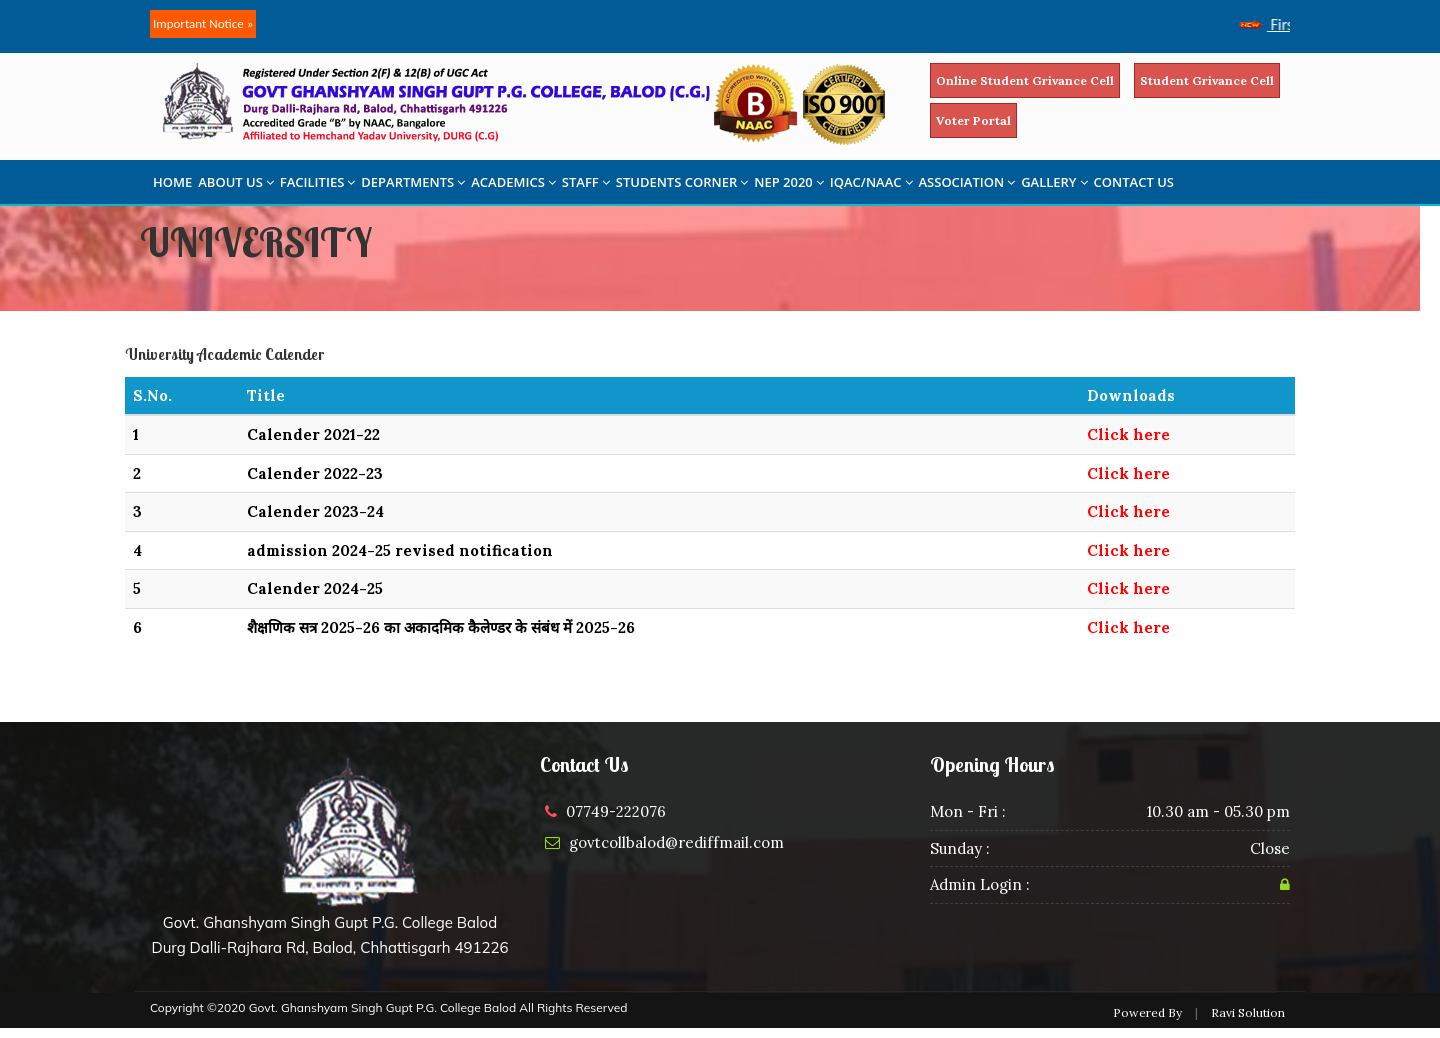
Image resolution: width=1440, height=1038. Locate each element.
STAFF (586, 182)
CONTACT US (1134, 182)
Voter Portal (973, 120)
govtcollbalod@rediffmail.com (676, 842)
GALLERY (1054, 182)
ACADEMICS (513, 182)
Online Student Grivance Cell (1025, 80)
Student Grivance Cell (1207, 80)
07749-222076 (616, 811)
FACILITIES (317, 182)
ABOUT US (236, 182)
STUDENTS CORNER (682, 182)
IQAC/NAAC (871, 182)
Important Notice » (203, 23)
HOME (172, 182)
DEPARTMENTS (413, 182)
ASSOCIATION (967, 182)
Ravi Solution (1248, 1012)
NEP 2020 (789, 182)
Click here (1128, 434)
